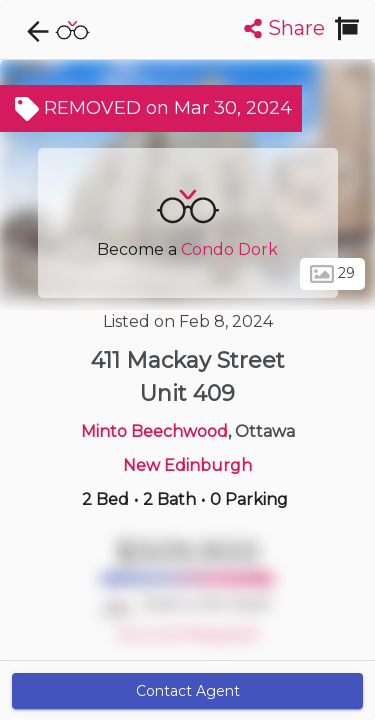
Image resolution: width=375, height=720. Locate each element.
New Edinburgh (187, 465)
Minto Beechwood (154, 431)
